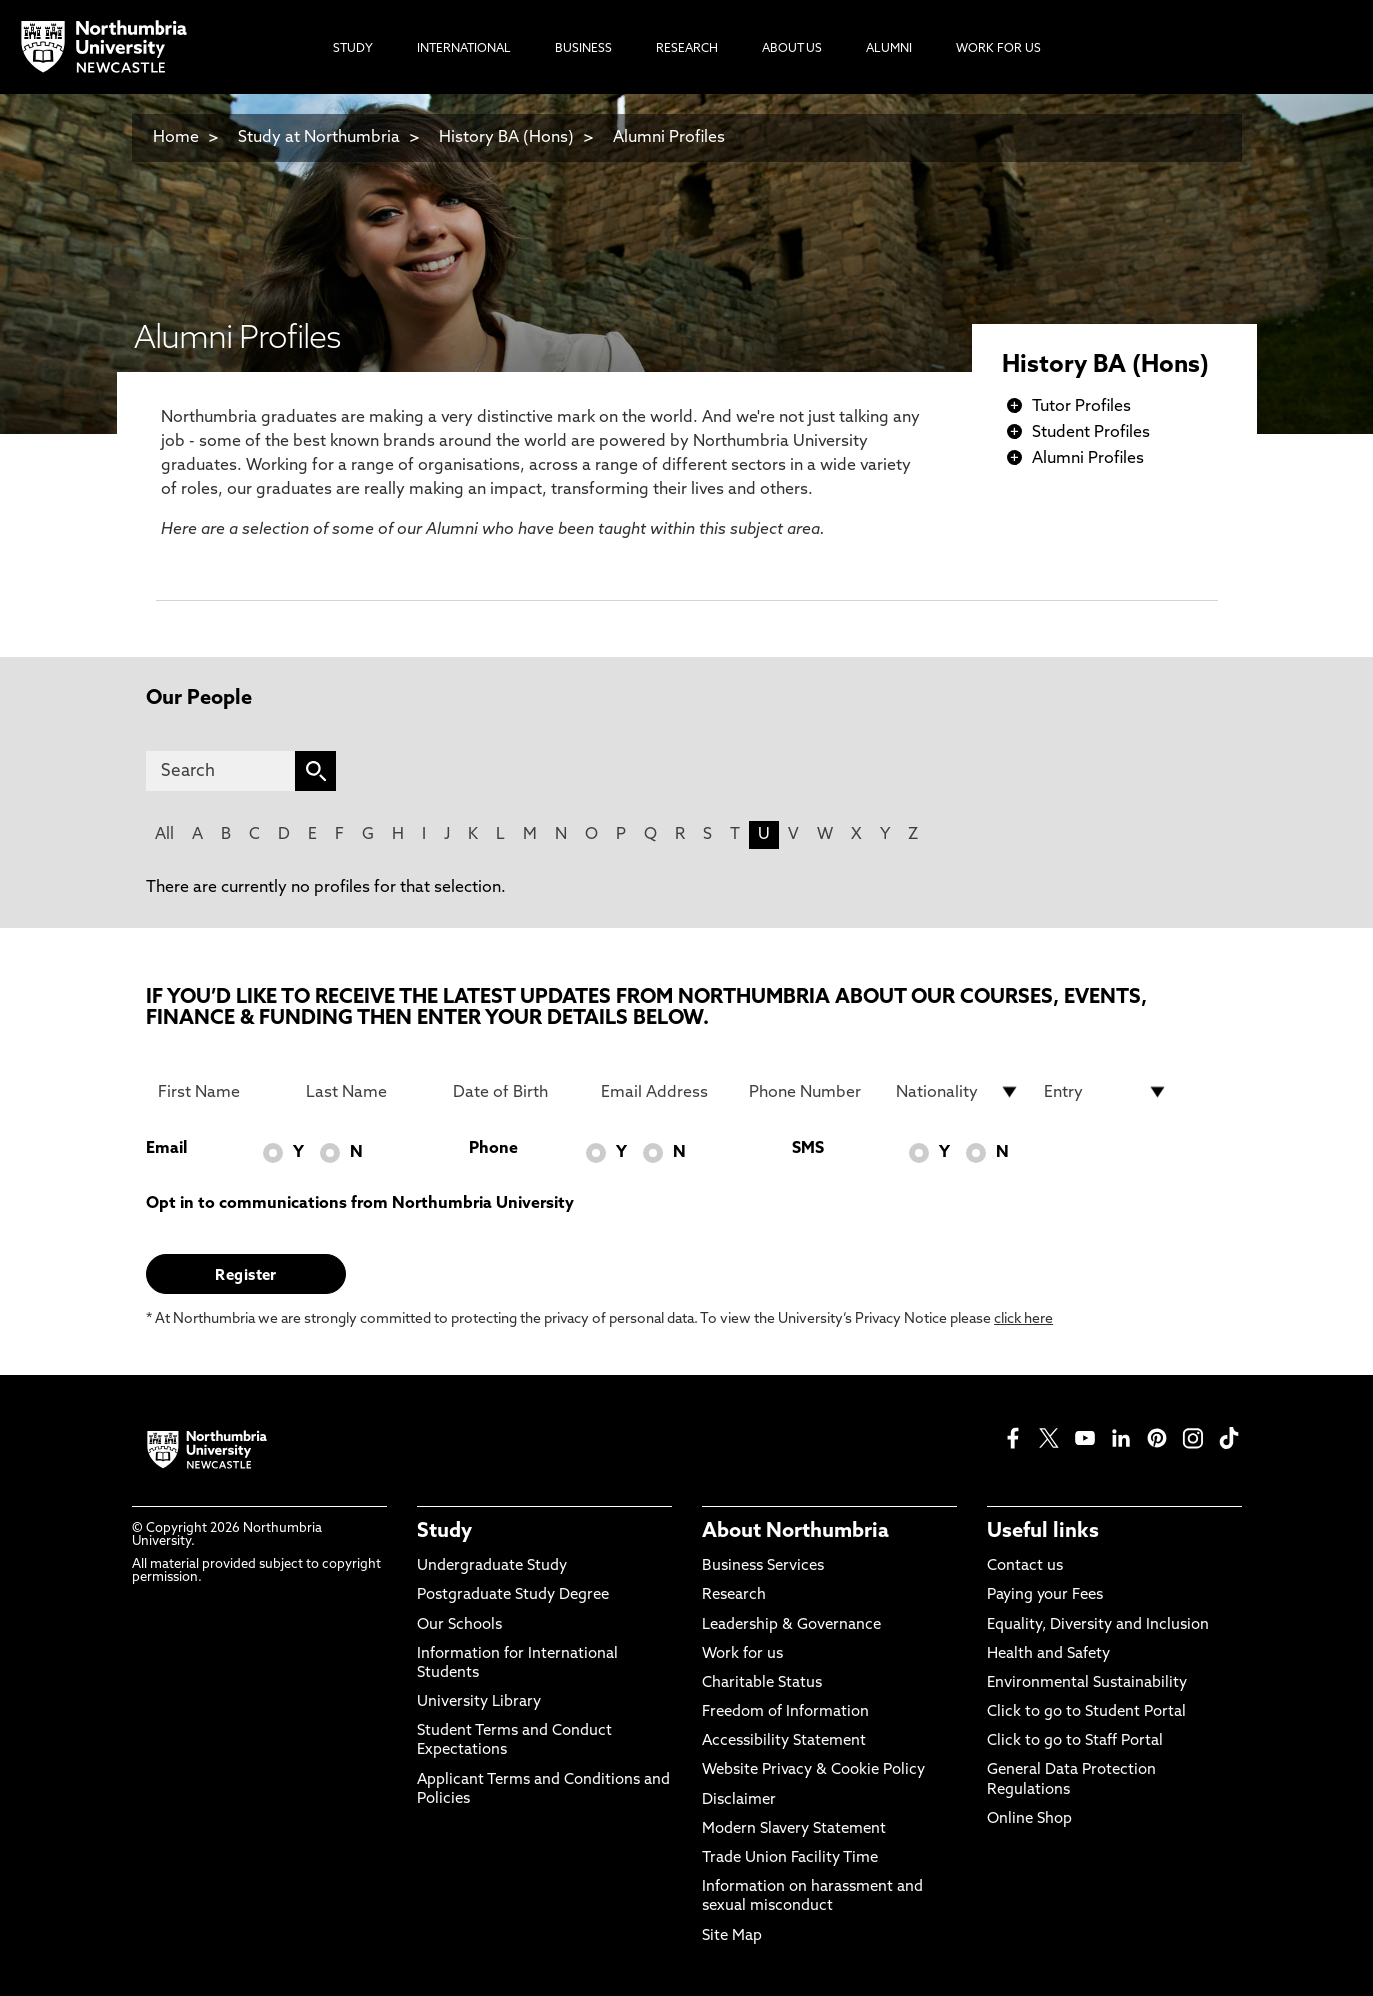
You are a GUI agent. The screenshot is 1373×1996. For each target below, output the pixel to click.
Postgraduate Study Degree (513, 1595)
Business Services (763, 1566)
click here (1023, 1319)
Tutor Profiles (1081, 407)
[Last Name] (368, 1092)
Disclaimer (739, 1800)
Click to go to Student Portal (1086, 1712)
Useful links (1043, 1532)
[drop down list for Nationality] (958, 1092)
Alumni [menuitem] (889, 49)
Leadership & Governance (791, 1625)
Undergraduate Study (492, 1566)
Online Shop (1029, 1819)
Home (176, 138)
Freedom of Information (785, 1712)
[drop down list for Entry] (1106, 1092)
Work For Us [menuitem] (998, 49)
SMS (808, 1149)
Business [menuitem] (583, 49)
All (164, 835)
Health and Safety (1048, 1654)
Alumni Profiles (669, 138)
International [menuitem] (464, 49)
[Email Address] (663, 1092)
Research (734, 1595)
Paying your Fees (1045, 1595)
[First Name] (220, 1092)
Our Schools (459, 1625)
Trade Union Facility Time (790, 1858)
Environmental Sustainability (1087, 1683)
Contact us (1025, 1566)
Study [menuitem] (353, 49)
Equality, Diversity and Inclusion (1098, 1625)
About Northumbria (795, 1532)
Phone (493, 1149)
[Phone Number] (811, 1092)
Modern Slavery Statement (794, 1829)
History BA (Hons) (508, 138)
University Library (479, 1702)
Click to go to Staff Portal (1075, 1741)
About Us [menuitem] (792, 49)
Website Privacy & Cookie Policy (813, 1770)
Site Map (732, 1936)
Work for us (742, 1654)
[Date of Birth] (515, 1092)
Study (444, 1532)
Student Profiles (1091, 433)
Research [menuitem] (687, 49)
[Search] (220, 771)
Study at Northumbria (319, 138)
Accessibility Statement (784, 1741)
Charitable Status (762, 1683)
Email (166, 1149)
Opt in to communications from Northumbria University (360, 1204)
